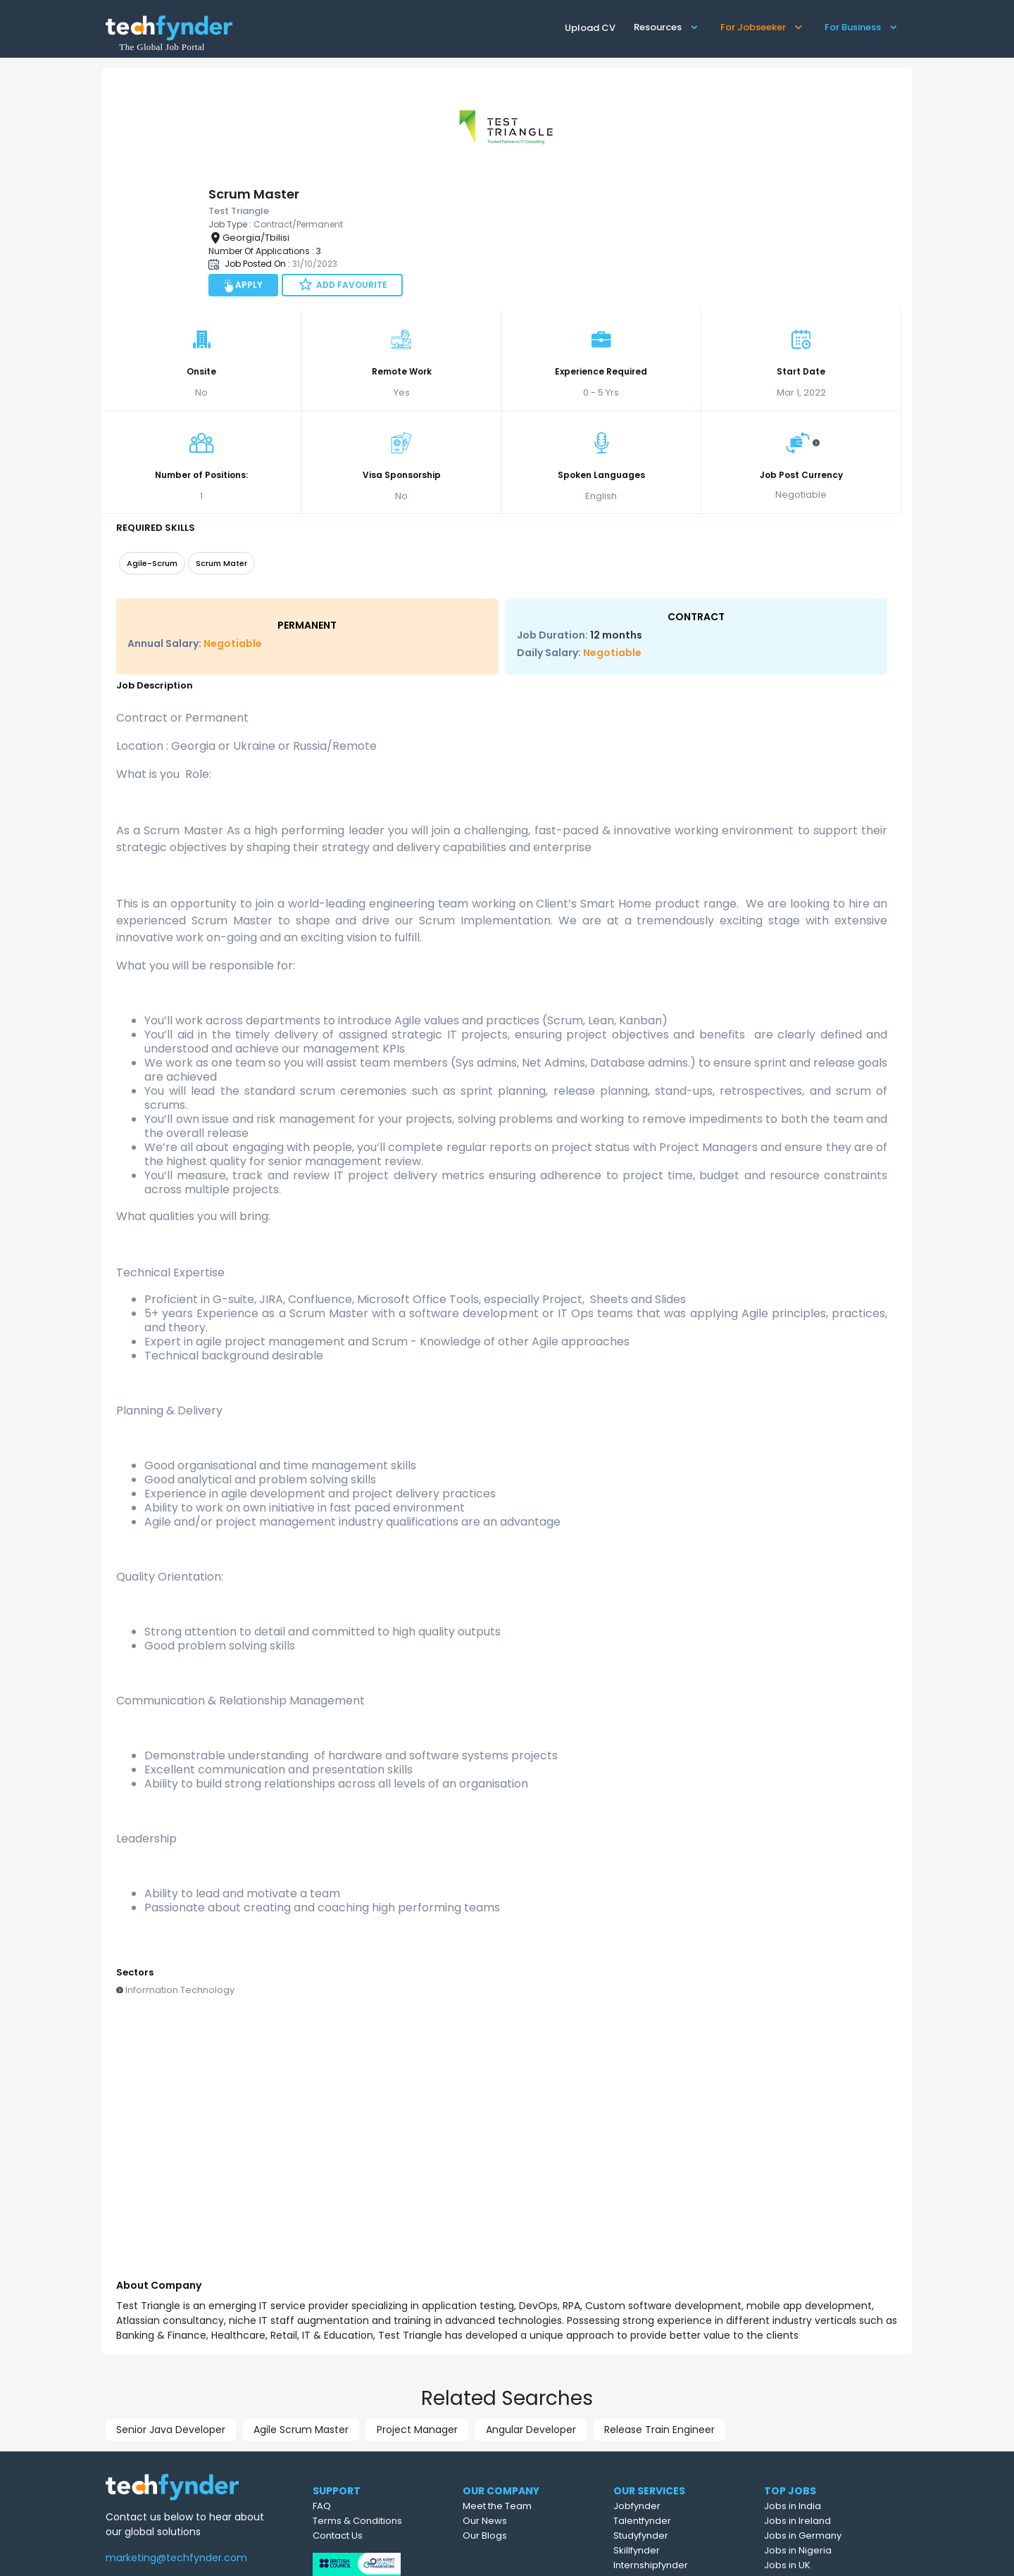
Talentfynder (677, 2411)
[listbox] (501, 454)
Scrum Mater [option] (221, 453)
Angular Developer (531, 2320)
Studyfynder (676, 2425)
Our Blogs (518, 2425)
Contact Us (365, 2425)
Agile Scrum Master (301, 2320)
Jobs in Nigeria (831, 2440)
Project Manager (417, 2320)
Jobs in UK (820, 2455)
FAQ (349, 2396)
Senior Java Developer (170, 2320)
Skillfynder (672, 2440)
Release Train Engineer (659, 2320)
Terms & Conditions (385, 2411)
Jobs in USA (823, 2470)
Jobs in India (825, 2396)
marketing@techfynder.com (176, 2448)
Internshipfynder (686, 2455)
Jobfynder (672, 2396)
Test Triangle (285, 2556)
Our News (518, 2411)
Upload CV (590, 27)
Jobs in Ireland (830, 2411)
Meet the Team (530, 2396)
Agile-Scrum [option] (152, 453)
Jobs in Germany (836, 2425)
